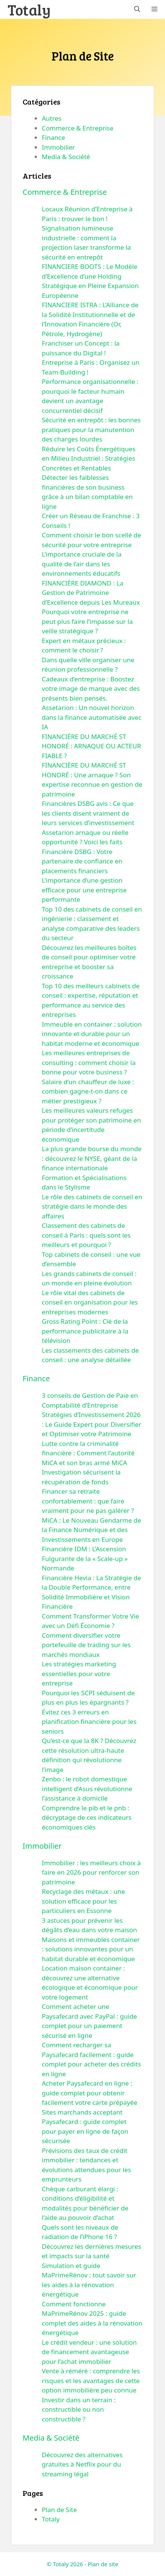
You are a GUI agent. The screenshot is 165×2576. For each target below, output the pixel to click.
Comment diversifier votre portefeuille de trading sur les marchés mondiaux (86, 1645)
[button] (137, 9)
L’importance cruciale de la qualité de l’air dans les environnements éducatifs (81, 564)
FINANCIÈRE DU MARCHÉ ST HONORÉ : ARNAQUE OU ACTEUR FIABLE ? (91, 746)
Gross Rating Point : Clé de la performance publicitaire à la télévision (85, 1331)
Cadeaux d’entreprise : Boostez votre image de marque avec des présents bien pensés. (91, 688)
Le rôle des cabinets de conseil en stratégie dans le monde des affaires (92, 1206)
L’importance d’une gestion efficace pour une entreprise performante (84, 890)
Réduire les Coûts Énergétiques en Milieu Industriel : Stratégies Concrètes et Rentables (89, 458)
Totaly (29, 9)
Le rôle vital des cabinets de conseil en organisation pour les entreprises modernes (90, 1302)
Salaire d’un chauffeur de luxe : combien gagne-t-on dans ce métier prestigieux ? (88, 1091)
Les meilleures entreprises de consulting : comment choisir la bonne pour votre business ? (89, 1062)
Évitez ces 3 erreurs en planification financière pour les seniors (89, 1722)
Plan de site (103, 2564)
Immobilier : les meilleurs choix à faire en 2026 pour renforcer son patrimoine (91, 1872)
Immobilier (58, 147)
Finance (53, 137)
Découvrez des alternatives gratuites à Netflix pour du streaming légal (82, 2464)
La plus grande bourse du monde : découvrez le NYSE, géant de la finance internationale (92, 1158)
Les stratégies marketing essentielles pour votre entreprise (79, 1673)
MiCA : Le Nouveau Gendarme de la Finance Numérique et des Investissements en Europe (91, 1530)
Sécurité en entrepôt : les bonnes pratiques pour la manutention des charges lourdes (91, 429)
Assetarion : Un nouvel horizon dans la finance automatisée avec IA (91, 717)
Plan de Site (59, 2509)
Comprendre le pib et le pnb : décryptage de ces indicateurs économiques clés (86, 1817)
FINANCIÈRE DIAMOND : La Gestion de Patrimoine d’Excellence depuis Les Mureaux (91, 593)
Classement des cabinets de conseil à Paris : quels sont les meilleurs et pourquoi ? (86, 1235)
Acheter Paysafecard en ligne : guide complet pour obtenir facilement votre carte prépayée (90, 2093)
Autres (51, 118)
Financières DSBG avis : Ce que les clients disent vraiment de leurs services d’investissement (88, 813)
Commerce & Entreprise (77, 128)
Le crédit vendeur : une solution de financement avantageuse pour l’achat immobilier (89, 2352)
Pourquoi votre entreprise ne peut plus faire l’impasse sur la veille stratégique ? (87, 621)
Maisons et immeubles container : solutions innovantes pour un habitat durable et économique (91, 1949)
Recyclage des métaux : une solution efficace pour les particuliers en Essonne (83, 1901)
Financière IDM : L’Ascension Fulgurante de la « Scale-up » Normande (85, 1558)
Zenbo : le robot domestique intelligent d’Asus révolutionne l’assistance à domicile (87, 1788)
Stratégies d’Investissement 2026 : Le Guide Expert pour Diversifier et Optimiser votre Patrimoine (91, 1424)
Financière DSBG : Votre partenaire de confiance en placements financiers (82, 861)
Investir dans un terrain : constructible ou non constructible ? (79, 2409)
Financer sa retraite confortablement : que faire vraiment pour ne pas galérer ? (88, 1501)
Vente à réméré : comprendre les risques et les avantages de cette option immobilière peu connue (91, 2380)
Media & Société (66, 156)
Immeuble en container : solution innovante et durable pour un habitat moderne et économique (92, 1034)
